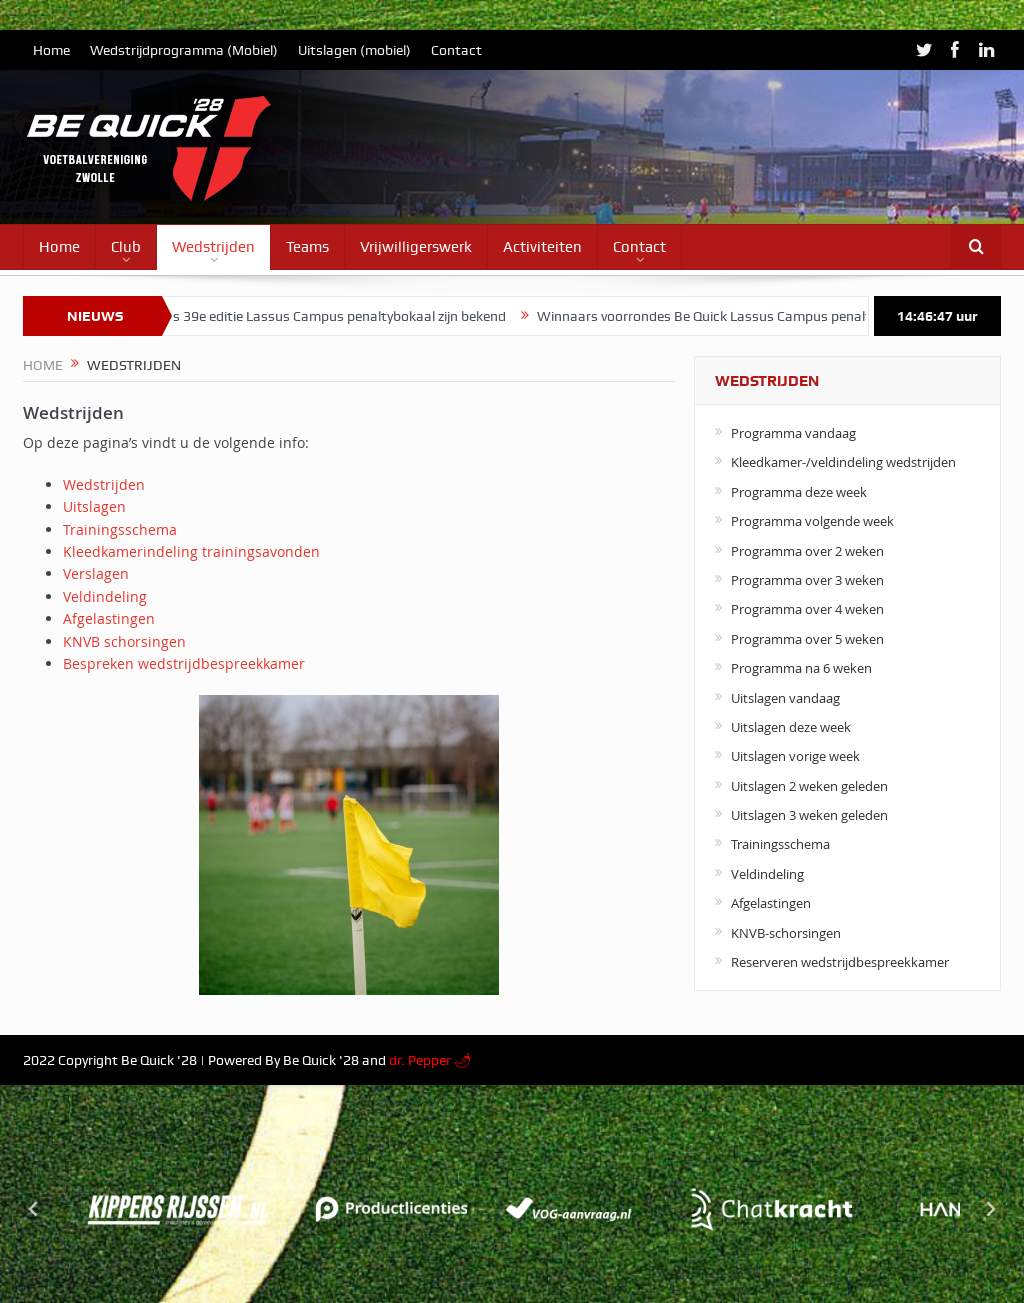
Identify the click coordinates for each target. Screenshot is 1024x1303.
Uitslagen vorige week (795, 756)
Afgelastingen (109, 618)
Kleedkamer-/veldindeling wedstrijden (843, 462)
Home (51, 50)
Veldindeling (105, 596)
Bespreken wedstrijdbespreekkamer (184, 663)
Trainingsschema (120, 529)
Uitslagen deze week (791, 727)
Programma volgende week (812, 521)
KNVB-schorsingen (786, 933)
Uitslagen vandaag (785, 698)
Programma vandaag (793, 433)
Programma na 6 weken (801, 668)
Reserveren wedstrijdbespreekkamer (840, 962)
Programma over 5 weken (807, 639)
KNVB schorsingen (124, 641)
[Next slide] (990, 1209)
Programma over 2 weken (807, 551)
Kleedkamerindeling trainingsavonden (191, 551)
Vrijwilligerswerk (416, 247)
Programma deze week (799, 492)
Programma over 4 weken (807, 609)
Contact (456, 50)
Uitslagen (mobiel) (354, 50)
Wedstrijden (213, 247)
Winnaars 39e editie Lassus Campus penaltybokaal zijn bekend (324, 316)
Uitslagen (94, 506)
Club (126, 247)
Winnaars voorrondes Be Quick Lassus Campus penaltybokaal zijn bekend (775, 316)
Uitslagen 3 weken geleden (809, 815)
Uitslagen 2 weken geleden (809, 786)
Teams (307, 247)
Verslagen (96, 573)
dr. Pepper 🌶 (430, 1060)
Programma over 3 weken (807, 580)
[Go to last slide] (34, 1209)
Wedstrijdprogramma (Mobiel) (184, 50)
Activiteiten (542, 247)
